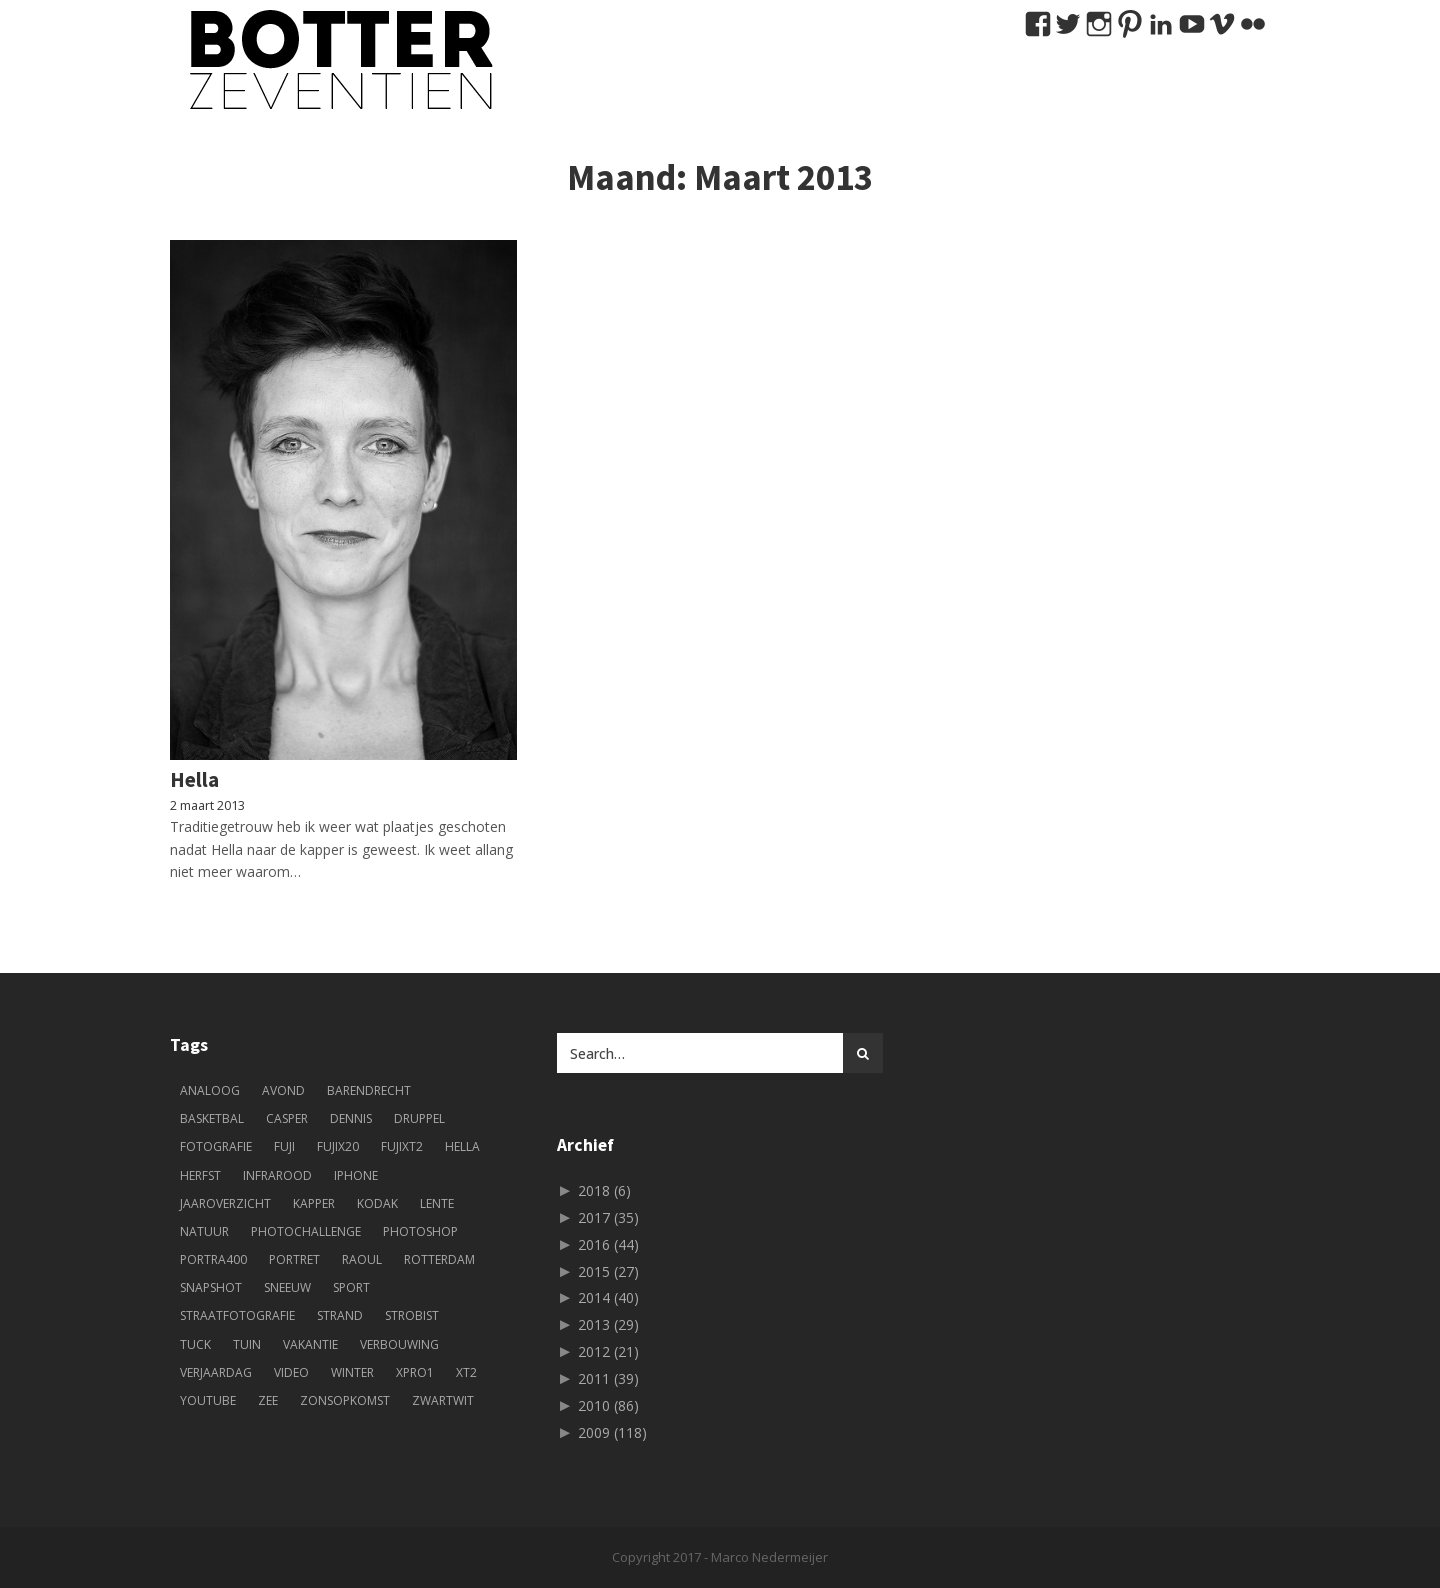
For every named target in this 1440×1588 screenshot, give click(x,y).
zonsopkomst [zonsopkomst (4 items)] (345, 1400)
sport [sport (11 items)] (351, 1287)
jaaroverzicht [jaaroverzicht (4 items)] (225, 1203)
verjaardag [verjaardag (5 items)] (216, 1372)
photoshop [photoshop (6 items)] (420, 1231)
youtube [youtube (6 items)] (208, 1400)
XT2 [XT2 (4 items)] (466, 1372)
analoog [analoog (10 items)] (210, 1090)
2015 (608, 1271)
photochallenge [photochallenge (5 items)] (306, 1231)
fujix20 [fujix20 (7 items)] (338, 1146)
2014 (608, 1297)
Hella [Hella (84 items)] (462, 1146)
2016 (608, 1244)
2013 (608, 1324)
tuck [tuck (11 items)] (195, 1344)
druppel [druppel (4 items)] (419, 1118)
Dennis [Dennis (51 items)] (351, 1118)
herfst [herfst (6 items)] (200, 1175)
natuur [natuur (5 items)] (204, 1231)
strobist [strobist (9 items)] (412, 1315)
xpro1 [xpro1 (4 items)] (415, 1372)
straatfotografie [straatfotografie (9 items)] (237, 1315)
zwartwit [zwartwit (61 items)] (443, 1400)
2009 (612, 1432)
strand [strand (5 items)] (340, 1315)
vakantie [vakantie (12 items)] (310, 1344)
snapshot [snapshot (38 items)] (211, 1287)
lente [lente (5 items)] (437, 1203)
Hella (194, 779)
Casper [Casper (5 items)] (287, 1118)
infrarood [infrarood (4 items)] (277, 1175)
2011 (608, 1378)
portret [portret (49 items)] (294, 1259)
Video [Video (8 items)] (291, 1372)
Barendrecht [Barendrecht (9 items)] (369, 1090)
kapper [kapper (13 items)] (314, 1203)
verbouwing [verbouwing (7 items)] (399, 1344)
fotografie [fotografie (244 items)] (216, 1146)
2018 (604, 1190)
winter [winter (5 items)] (352, 1372)
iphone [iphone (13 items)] (356, 1175)
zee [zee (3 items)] (268, 1400)
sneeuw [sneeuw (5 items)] (287, 1287)
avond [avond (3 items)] (283, 1090)
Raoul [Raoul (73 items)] (362, 1259)
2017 (608, 1217)
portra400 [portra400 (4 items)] (213, 1259)
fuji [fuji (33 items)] (284, 1146)
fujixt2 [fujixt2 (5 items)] (402, 1146)
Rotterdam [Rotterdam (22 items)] (439, 1259)
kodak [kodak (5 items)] (377, 1203)
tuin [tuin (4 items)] (247, 1344)
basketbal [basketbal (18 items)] (212, 1118)
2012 (608, 1351)
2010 (608, 1405)
